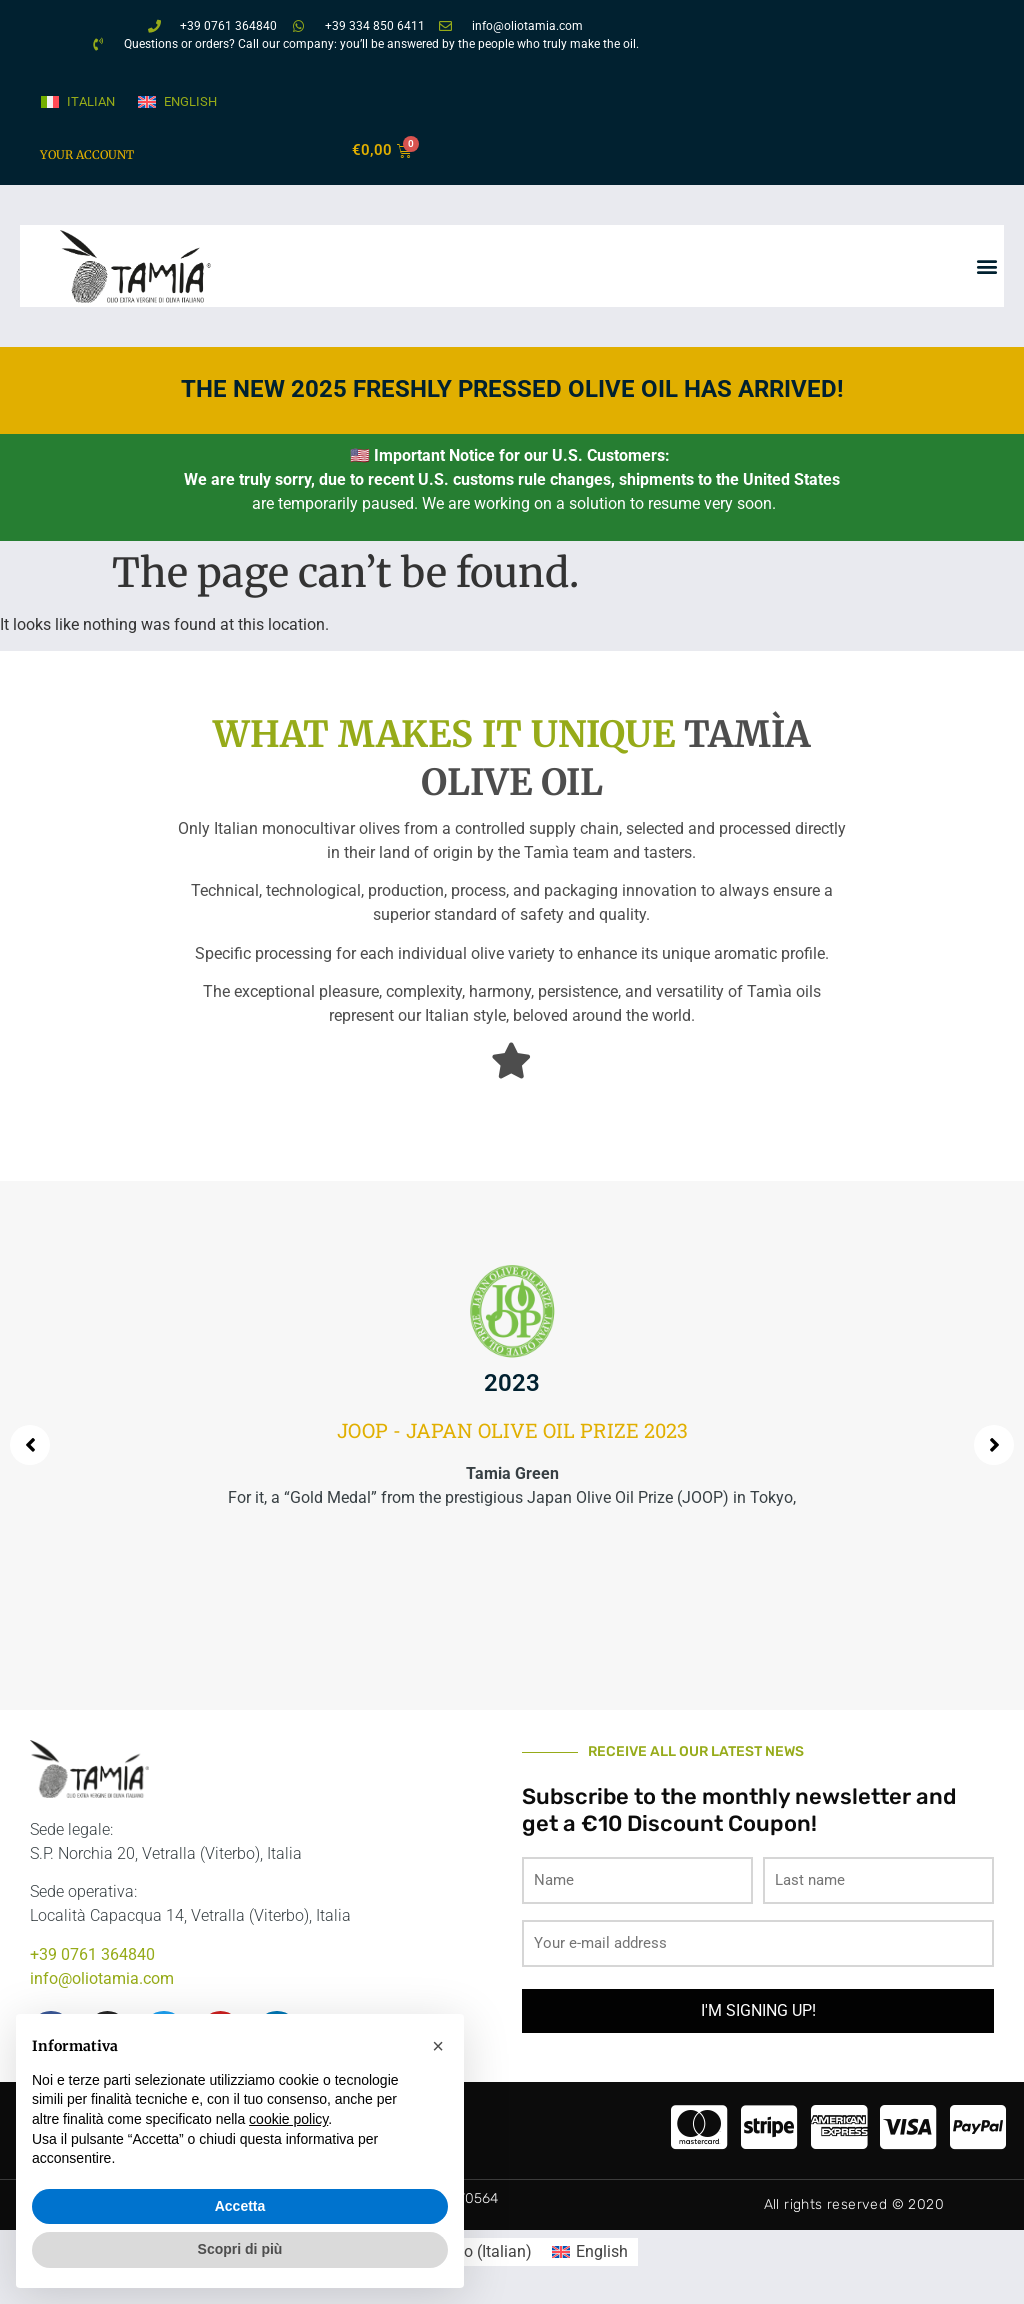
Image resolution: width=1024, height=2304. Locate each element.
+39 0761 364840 (92, 1954)
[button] (987, 266)
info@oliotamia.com (102, 1978)
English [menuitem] (190, 101)
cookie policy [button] (288, 2119)
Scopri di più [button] (240, 2249)
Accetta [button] (240, 2206)
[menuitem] (76, 102)
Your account (87, 154)
